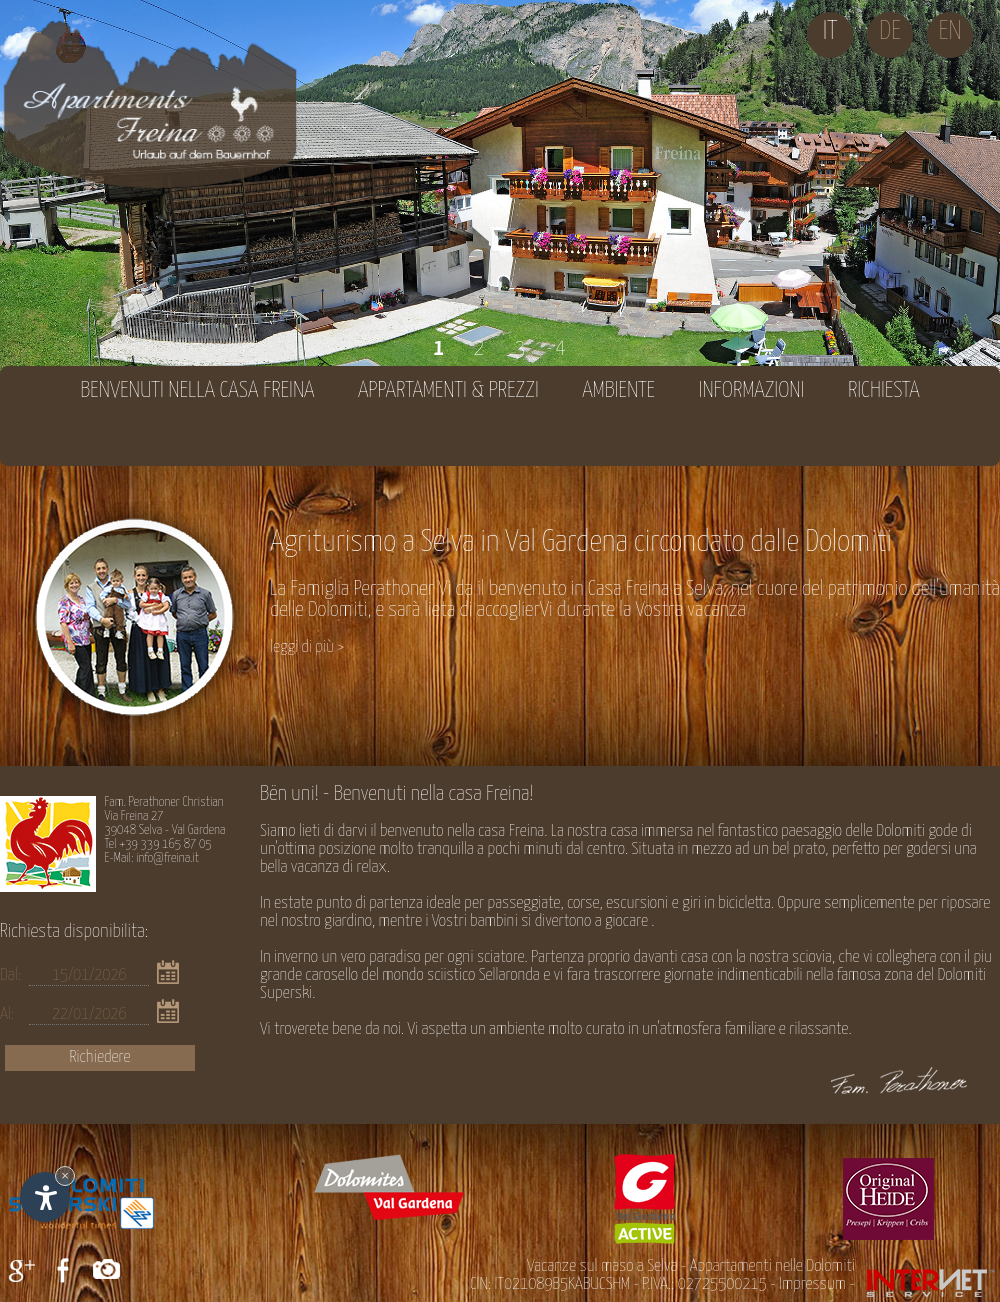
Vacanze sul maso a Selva (602, 1266)
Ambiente (618, 390)
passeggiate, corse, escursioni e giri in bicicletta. (631, 903)
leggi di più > (307, 647)
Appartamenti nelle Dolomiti (772, 1266)
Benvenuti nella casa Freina (197, 390)
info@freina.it (167, 858)
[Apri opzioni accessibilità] (45, 1197)
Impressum (812, 1284)
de (890, 31)
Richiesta (884, 390)
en (949, 31)
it (830, 31)
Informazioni (752, 390)
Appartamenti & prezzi (448, 390)
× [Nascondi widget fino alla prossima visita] (65, 1175)
